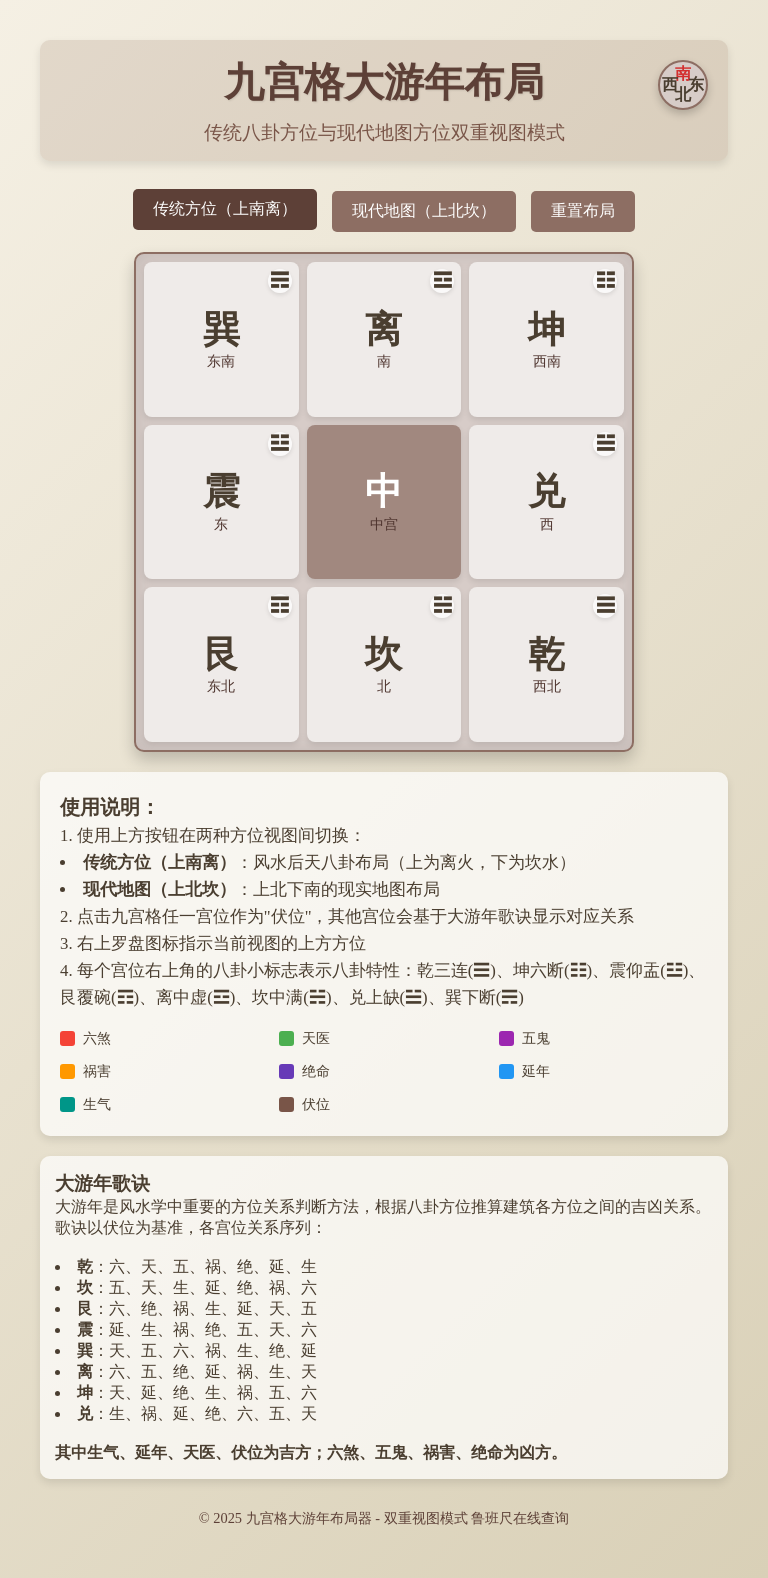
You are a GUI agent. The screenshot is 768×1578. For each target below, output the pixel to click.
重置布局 (583, 210)
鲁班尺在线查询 (520, 1518)
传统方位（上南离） (225, 208)
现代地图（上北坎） (424, 210)
